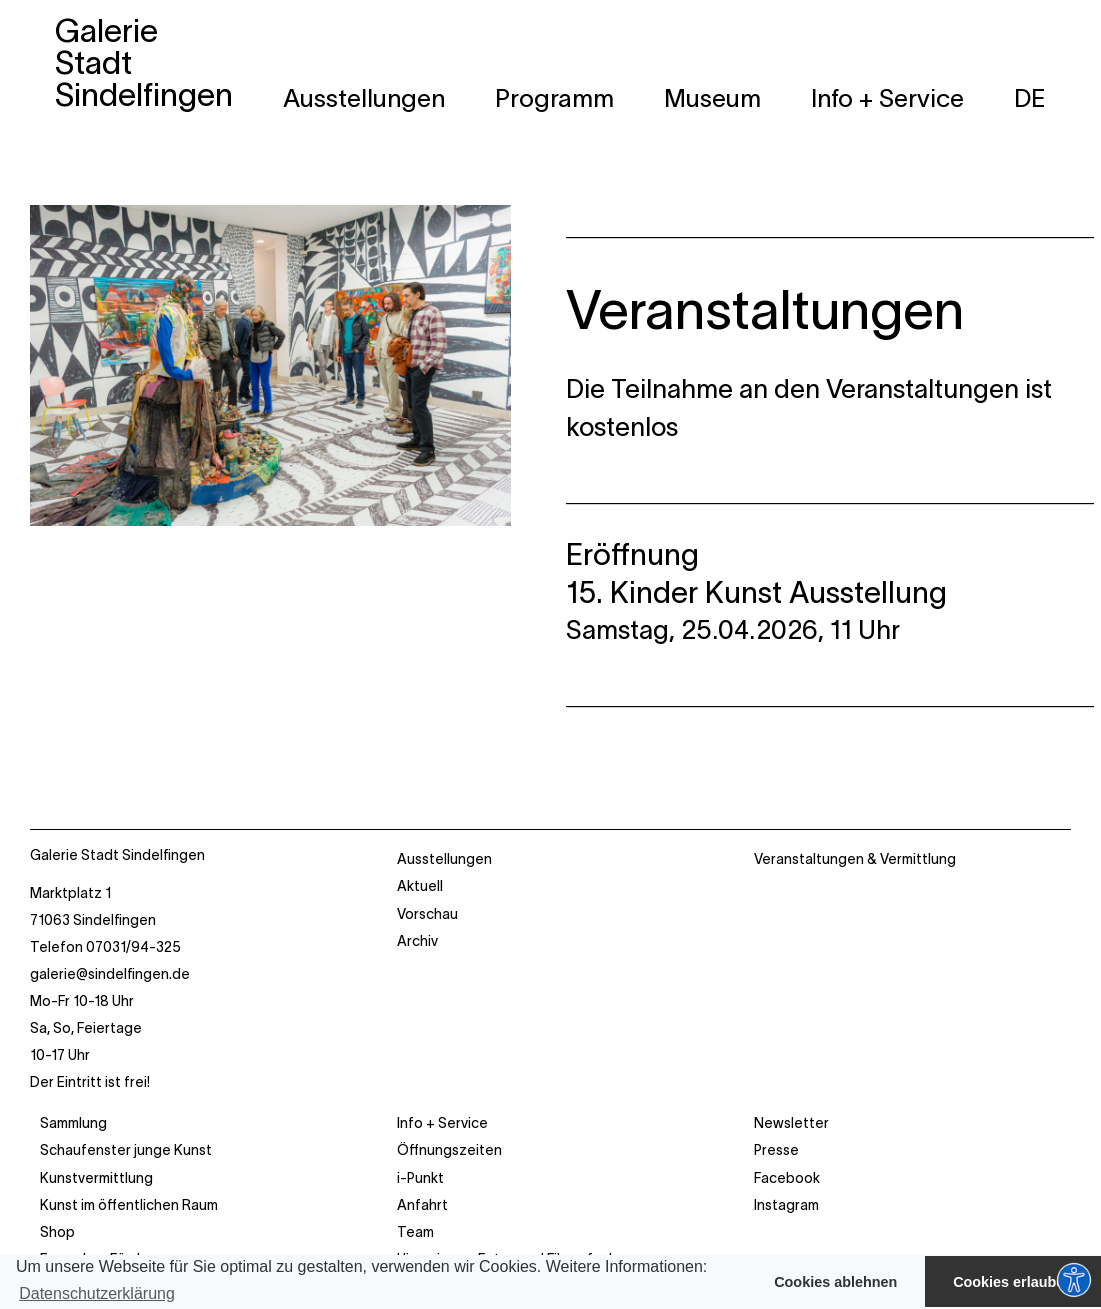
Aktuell (420, 886)
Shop (57, 1232)
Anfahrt (422, 1205)
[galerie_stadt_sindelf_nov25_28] (270, 218)
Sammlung (73, 1123)
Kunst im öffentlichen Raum (129, 1205)
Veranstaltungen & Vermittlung (855, 859)
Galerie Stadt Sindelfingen (117, 855)
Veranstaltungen (765, 310)
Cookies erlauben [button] (1013, 1282)
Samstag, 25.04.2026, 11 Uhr (733, 629)
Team (415, 1232)
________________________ (819, 224)
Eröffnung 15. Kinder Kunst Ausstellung (756, 573)
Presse (776, 1150)
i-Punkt (420, 1178)
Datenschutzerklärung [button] (97, 1293)
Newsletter (791, 1123)
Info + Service (442, 1123)
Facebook (787, 1178)
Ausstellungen (444, 859)
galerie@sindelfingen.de (110, 974)
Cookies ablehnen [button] (835, 1282)
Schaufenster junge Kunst (126, 1150)
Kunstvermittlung (96, 1178)
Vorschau (427, 914)
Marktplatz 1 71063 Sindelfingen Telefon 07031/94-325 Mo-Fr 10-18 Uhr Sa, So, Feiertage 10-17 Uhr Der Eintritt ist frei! (110, 987)
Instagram (786, 1205)
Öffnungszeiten (449, 1150)
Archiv (417, 941)
